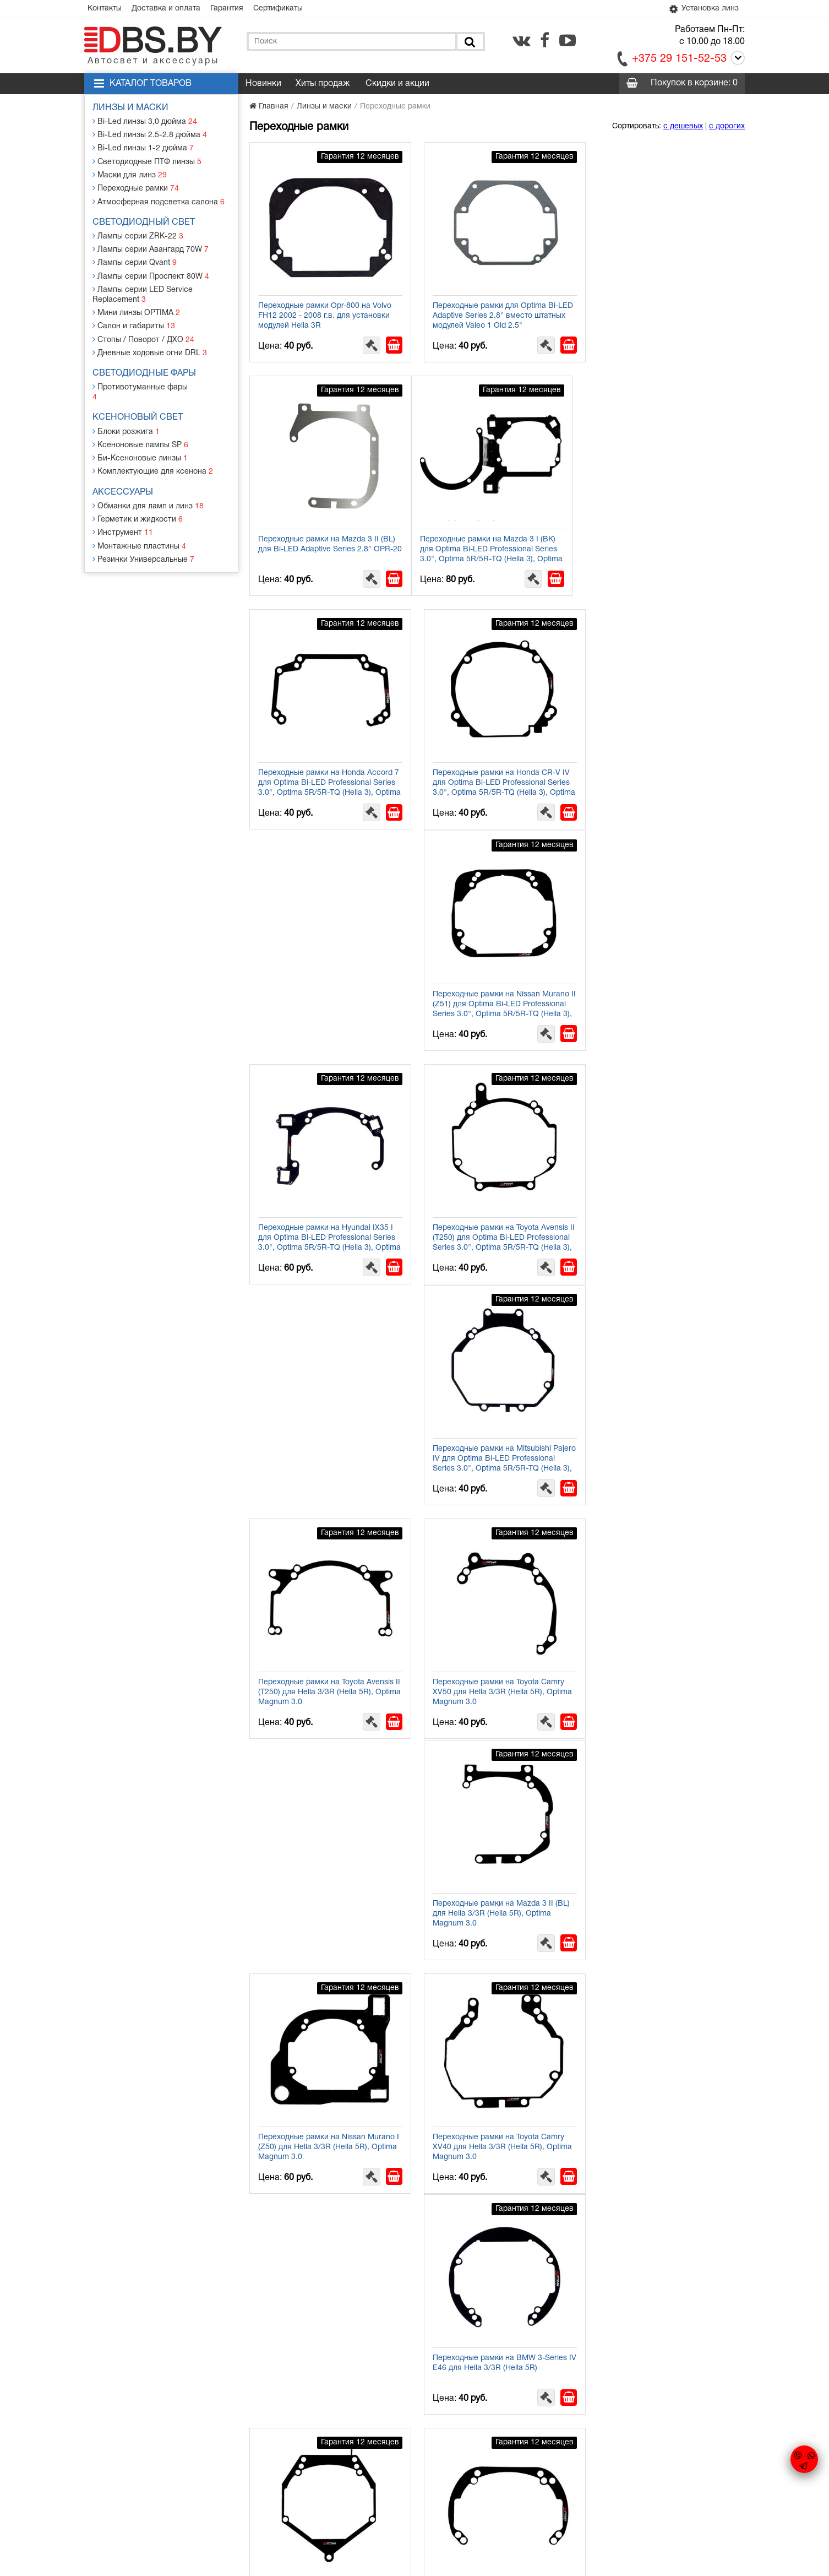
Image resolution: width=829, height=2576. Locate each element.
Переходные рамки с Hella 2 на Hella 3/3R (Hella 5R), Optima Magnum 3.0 (325, 2357)
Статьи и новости (320, 2481)
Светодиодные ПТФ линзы (147, 161)
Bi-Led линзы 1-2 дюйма (143, 148)
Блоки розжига (126, 419)
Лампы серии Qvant (135, 261)
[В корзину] (388, 339)
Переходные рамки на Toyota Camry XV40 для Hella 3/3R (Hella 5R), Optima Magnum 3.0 (663, 1221)
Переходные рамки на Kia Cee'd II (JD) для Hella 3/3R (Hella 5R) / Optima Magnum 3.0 (326, 2134)
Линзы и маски (131, 108)
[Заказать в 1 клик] (365, 339)
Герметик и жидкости (137, 506)
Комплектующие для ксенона (153, 458)
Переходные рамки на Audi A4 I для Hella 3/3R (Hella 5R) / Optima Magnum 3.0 (662, 1677)
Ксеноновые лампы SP (141, 432)
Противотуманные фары (143, 385)
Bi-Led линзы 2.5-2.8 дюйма (149, 135)
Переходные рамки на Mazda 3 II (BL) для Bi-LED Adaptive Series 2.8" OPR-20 (665, 309)
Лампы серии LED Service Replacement (143, 293)
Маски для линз (130, 174)
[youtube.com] (567, 40)
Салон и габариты (134, 324)
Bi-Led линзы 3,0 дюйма (145, 121)
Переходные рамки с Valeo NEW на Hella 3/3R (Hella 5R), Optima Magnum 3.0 (665, 2134)
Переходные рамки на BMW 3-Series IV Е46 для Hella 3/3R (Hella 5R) (325, 1445)
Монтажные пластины (139, 532)
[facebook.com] (544, 40)
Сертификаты (280, 8)
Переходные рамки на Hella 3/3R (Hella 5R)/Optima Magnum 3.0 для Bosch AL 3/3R (659, 2362)
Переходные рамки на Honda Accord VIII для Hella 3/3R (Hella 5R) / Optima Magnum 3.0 (495, 1677)
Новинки (263, 84)
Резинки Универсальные (144, 545)
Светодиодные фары (145, 371)
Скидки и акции (397, 84)
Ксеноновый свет (138, 405)
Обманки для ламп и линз (148, 493)
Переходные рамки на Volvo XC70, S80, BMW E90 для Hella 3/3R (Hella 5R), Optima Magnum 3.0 (493, 1449)
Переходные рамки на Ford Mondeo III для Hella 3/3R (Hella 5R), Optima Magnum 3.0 (662, 1449)
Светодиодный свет (144, 221)
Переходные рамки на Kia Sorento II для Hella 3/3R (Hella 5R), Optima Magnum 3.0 (323, 1677)
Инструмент (122, 519)
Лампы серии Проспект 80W (151, 274)
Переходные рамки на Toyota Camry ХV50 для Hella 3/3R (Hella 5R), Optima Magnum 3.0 (663, 993)
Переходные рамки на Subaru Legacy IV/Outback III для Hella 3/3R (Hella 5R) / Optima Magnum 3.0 (496, 2134)
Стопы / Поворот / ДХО (143, 337)
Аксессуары (123, 479)
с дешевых (683, 126)
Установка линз (702, 8)
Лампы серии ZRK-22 (138, 235)
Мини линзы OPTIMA (137, 311)
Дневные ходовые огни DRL (150, 350)
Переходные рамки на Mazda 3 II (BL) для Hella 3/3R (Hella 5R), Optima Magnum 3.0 (326, 1221)
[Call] (736, 59)
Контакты (105, 8)
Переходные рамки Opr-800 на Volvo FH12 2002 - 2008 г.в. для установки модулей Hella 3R (324, 309)
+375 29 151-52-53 (679, 59)
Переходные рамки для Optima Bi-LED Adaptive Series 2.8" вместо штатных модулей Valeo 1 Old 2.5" (490, 309)
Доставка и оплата (167, 8)
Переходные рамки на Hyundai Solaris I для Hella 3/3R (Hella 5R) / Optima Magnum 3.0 (497, 1905)
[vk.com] (521, 40)
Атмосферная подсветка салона (158, 201)
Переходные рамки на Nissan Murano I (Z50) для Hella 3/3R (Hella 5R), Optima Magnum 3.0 (496, 1221)
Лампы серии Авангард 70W (151, 248)
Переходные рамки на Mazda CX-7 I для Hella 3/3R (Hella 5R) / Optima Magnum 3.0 (324, 1905)
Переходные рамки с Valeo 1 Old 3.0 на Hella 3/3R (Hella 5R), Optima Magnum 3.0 (494, 2362)
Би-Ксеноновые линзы (140, 445)
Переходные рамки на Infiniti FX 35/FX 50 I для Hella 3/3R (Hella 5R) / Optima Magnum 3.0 (663, 1905)
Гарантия (228, 8)
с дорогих (727, 126)
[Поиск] (469, 41)
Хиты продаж (323, 84)
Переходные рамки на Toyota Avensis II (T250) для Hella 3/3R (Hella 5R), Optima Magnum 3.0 (495, 993)
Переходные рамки (136, 187)
